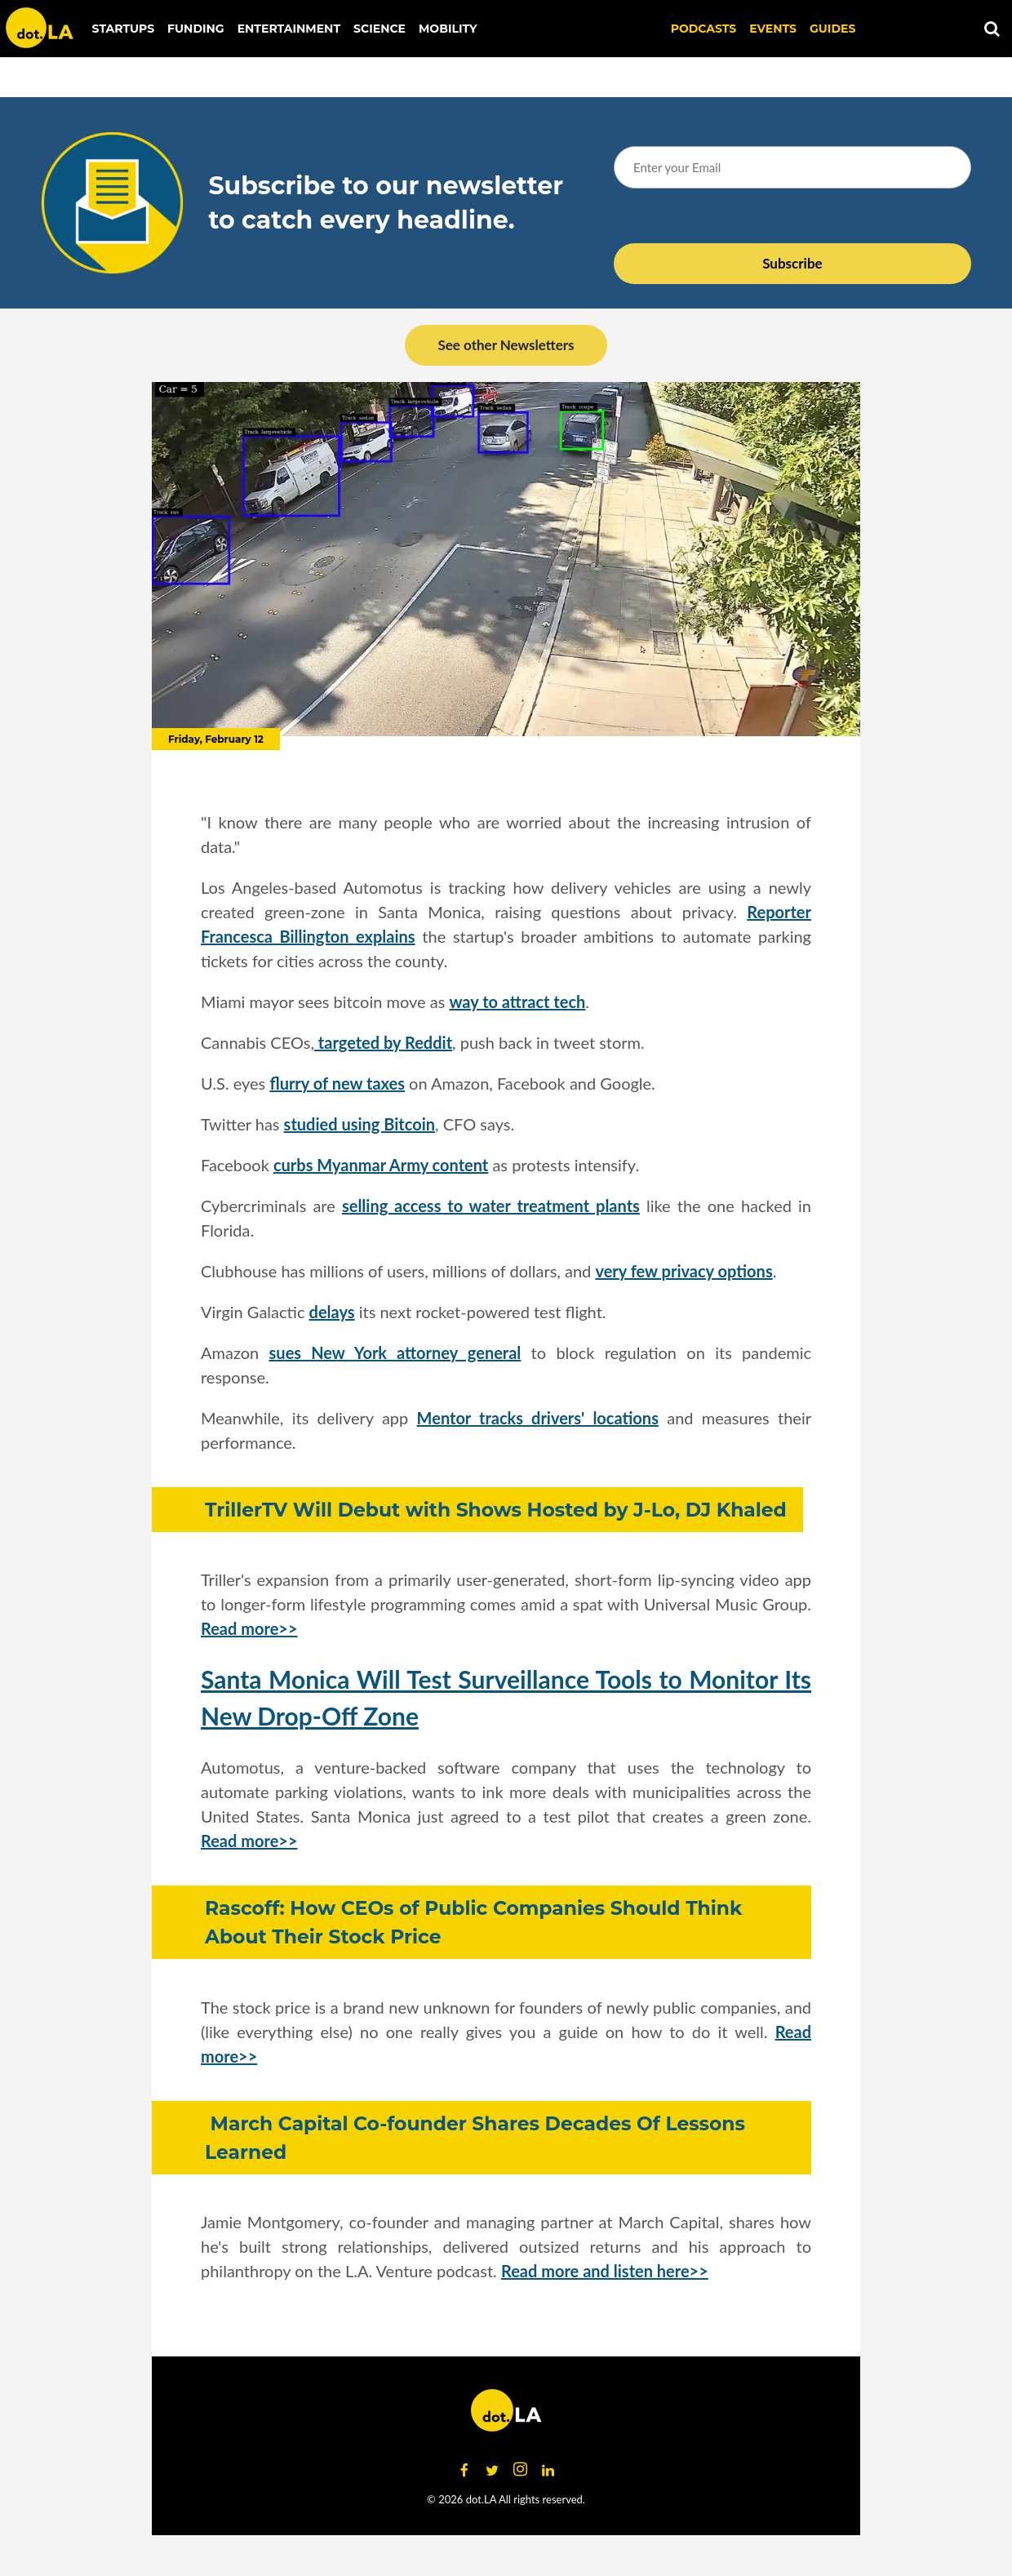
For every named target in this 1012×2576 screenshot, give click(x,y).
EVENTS (773, 28)
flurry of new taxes (337, 1083)
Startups (123, 28)
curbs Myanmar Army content (380, 1165)
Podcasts (704, 28)
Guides (832, 28)
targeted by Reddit (383, 1042)
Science (379, 28)
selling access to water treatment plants (491, 1205)
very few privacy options (683, 1271)
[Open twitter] (492, 2470)
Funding (195, 28)
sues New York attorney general (395, 1352)
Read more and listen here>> (604, 2271)
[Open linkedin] (547, 2470)
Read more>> (249, 1628)
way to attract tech (517, 1001)
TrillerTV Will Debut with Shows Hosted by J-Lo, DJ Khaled (496, 1509)
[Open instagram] (520, 2470)
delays (332, 1311)
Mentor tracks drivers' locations (538, 1418)
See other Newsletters (505, 344)
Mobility (448, 28)
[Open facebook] (464, 2470)
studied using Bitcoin (359, 1124)
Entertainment (288, 28)
